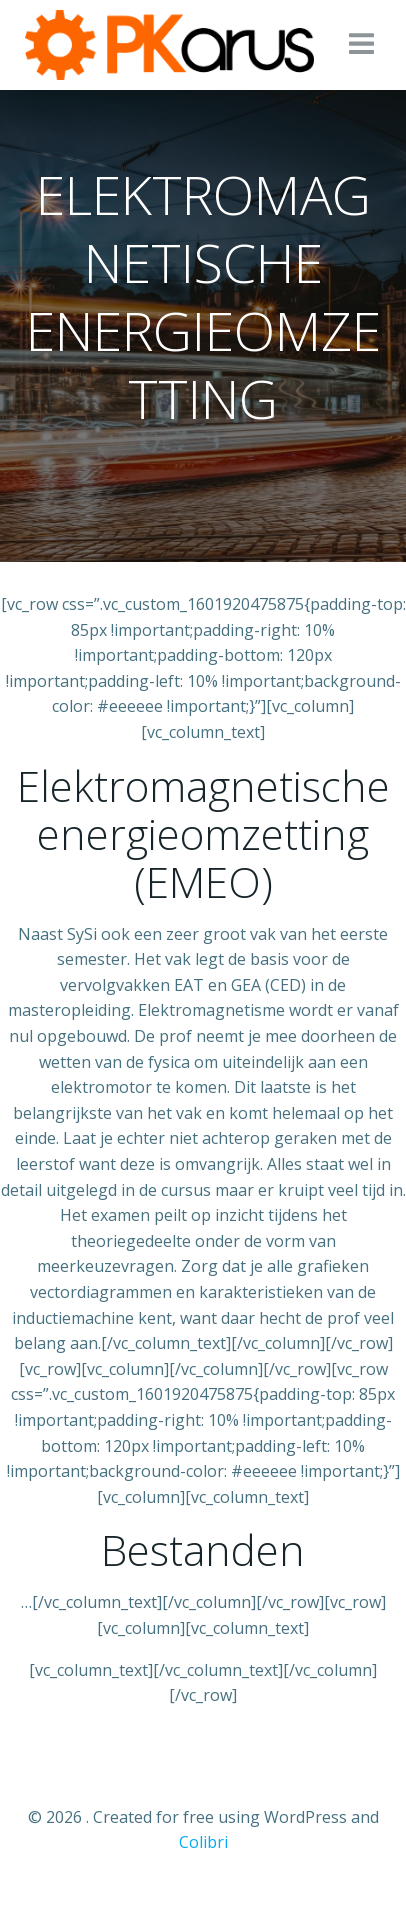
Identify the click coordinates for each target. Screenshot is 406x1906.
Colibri (203, 1842)
